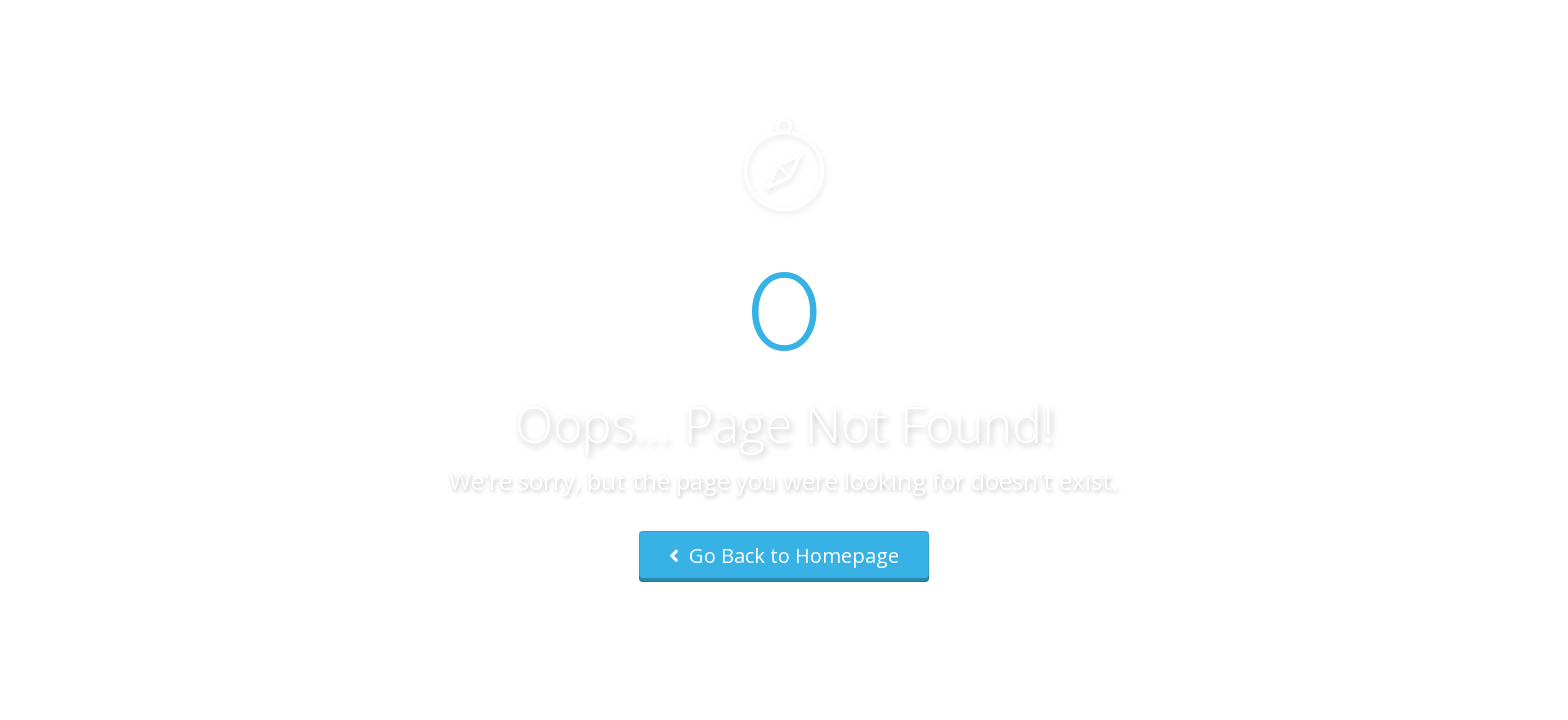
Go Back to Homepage (784, 555)
